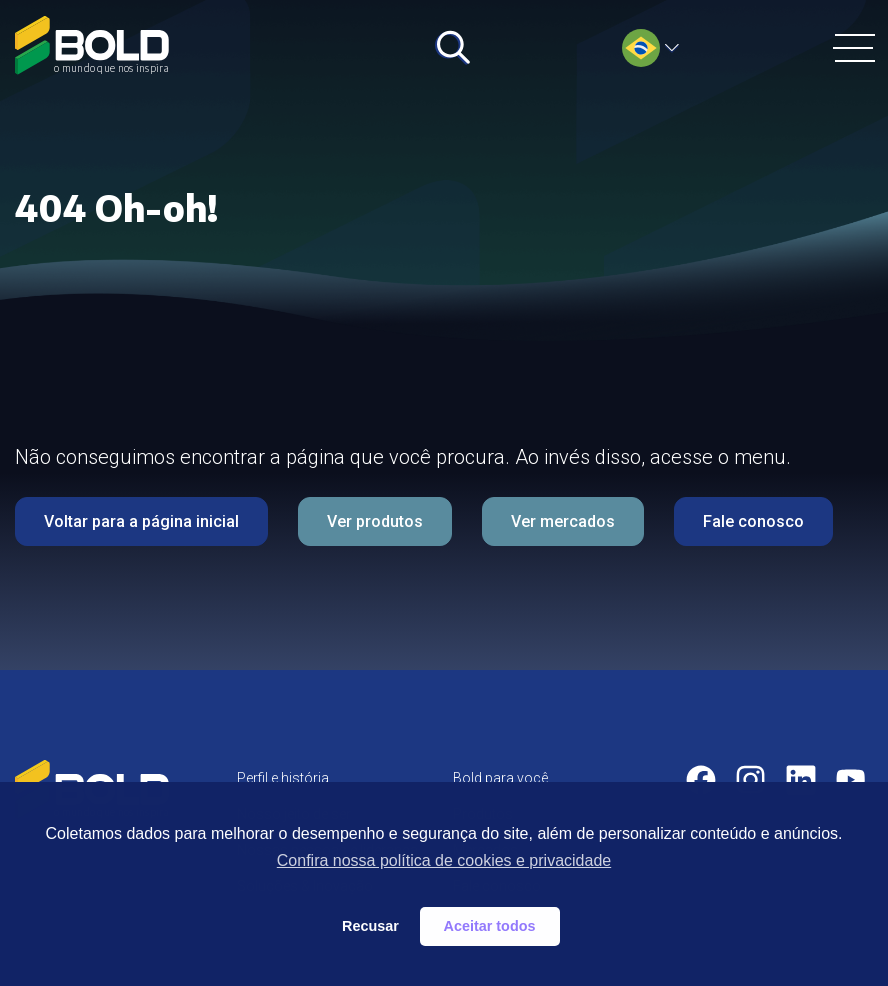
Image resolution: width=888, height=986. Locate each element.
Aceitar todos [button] (490, 926)
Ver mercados (563, 521)
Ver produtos (375, 521)
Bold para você (500, 778)
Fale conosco (753, 521)
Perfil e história (283, 778)
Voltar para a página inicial (141, 521)
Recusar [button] (370, 926)
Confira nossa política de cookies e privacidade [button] (444, 860)
